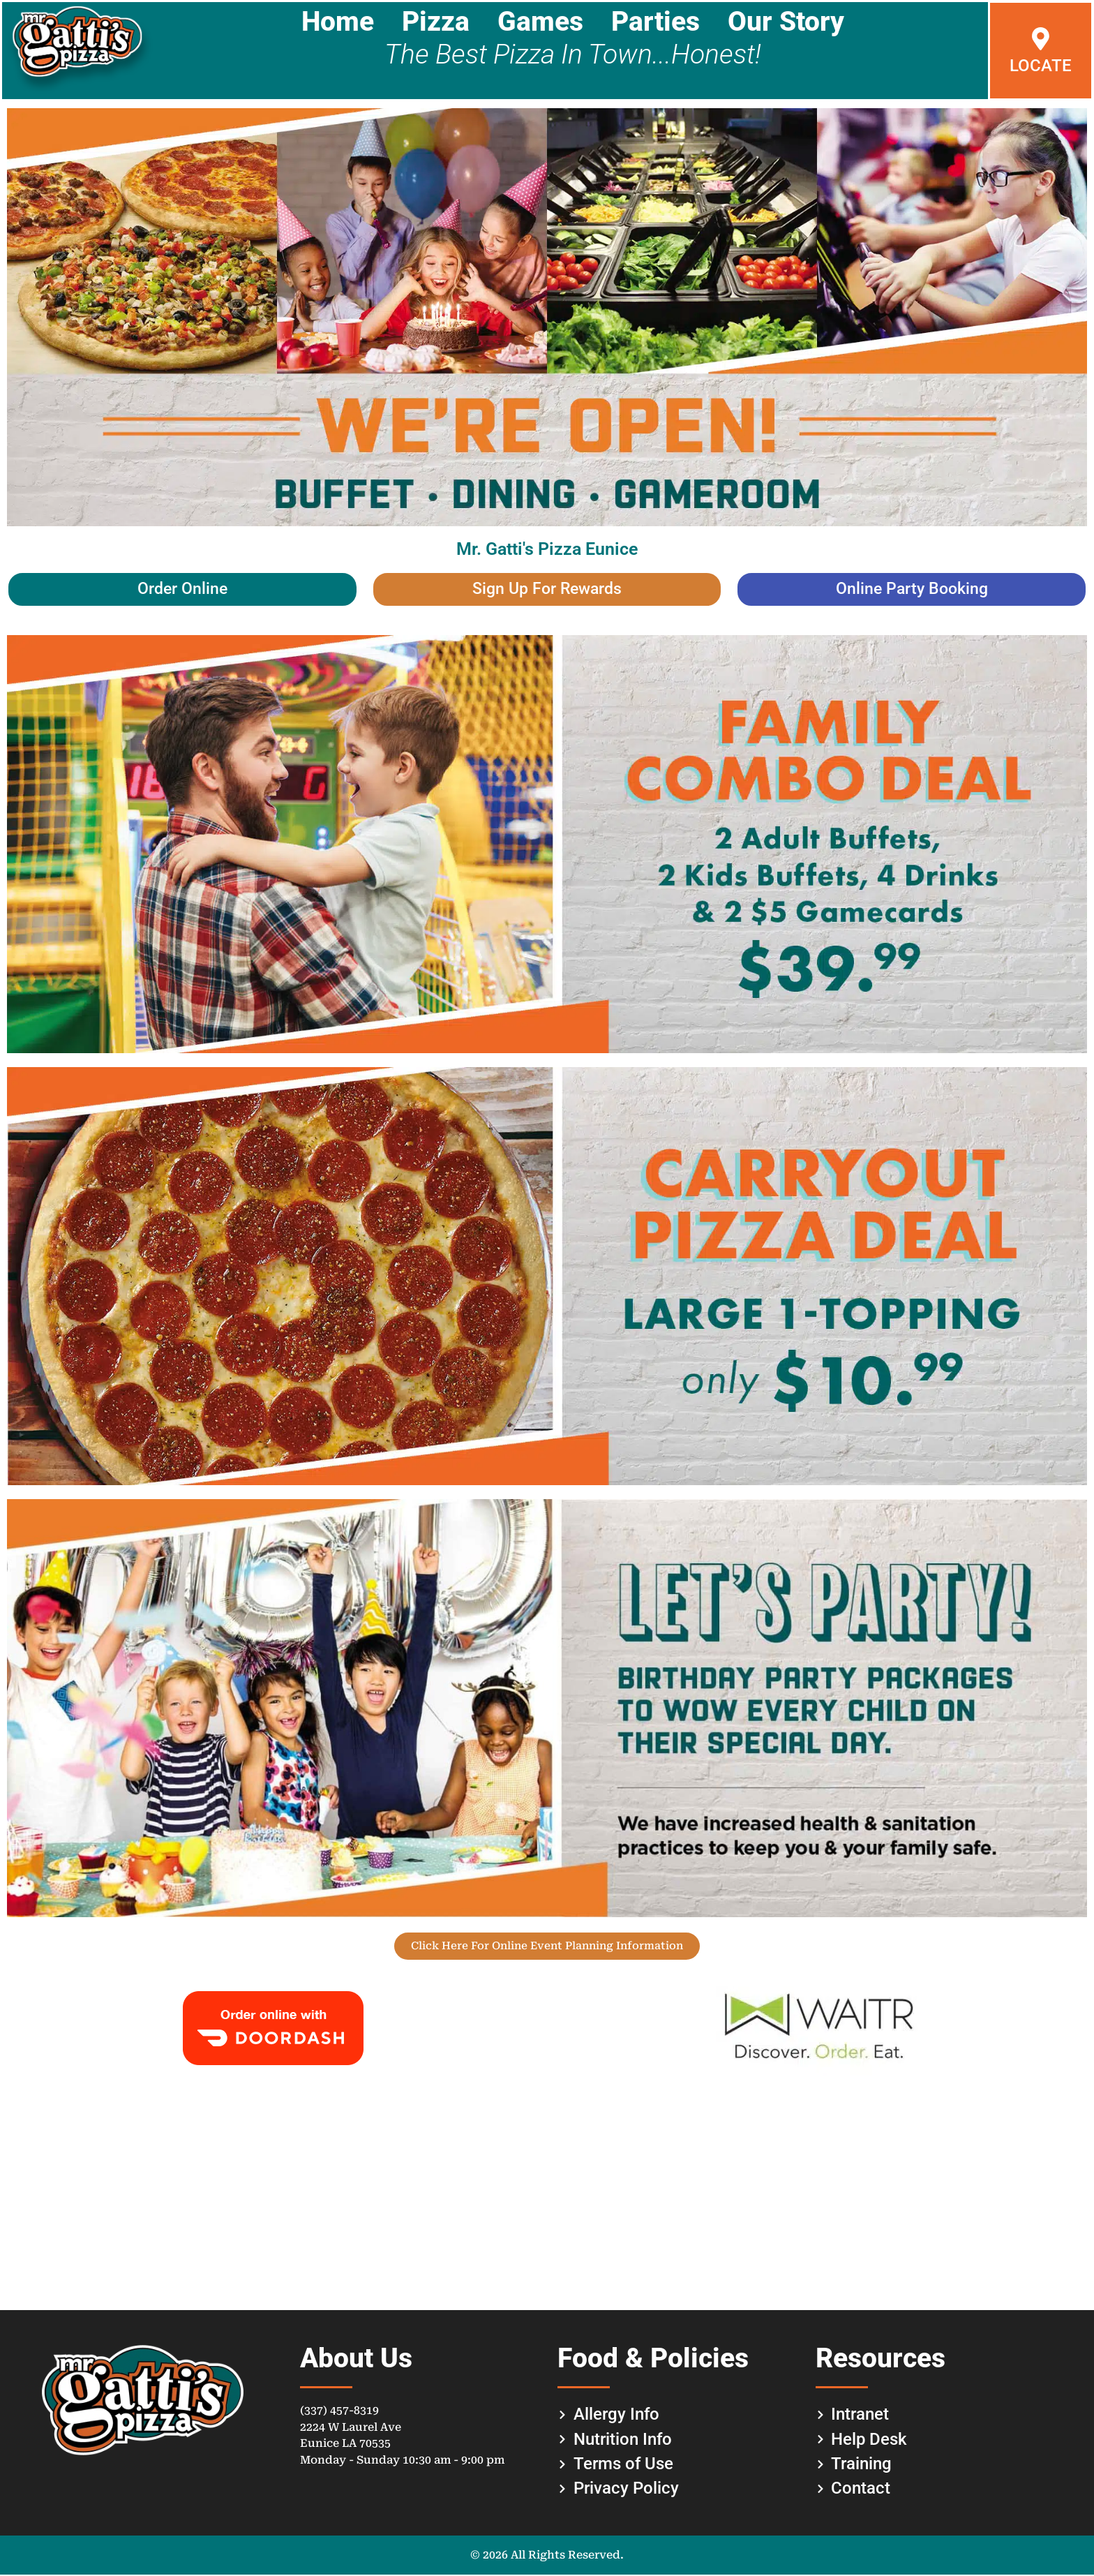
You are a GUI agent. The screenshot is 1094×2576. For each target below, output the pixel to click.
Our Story (786, 22)
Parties (655, 22)
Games (540, 22)
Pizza (436, 22)
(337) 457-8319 (339, 2411)
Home (337, 22)
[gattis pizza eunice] (547, 2200)
